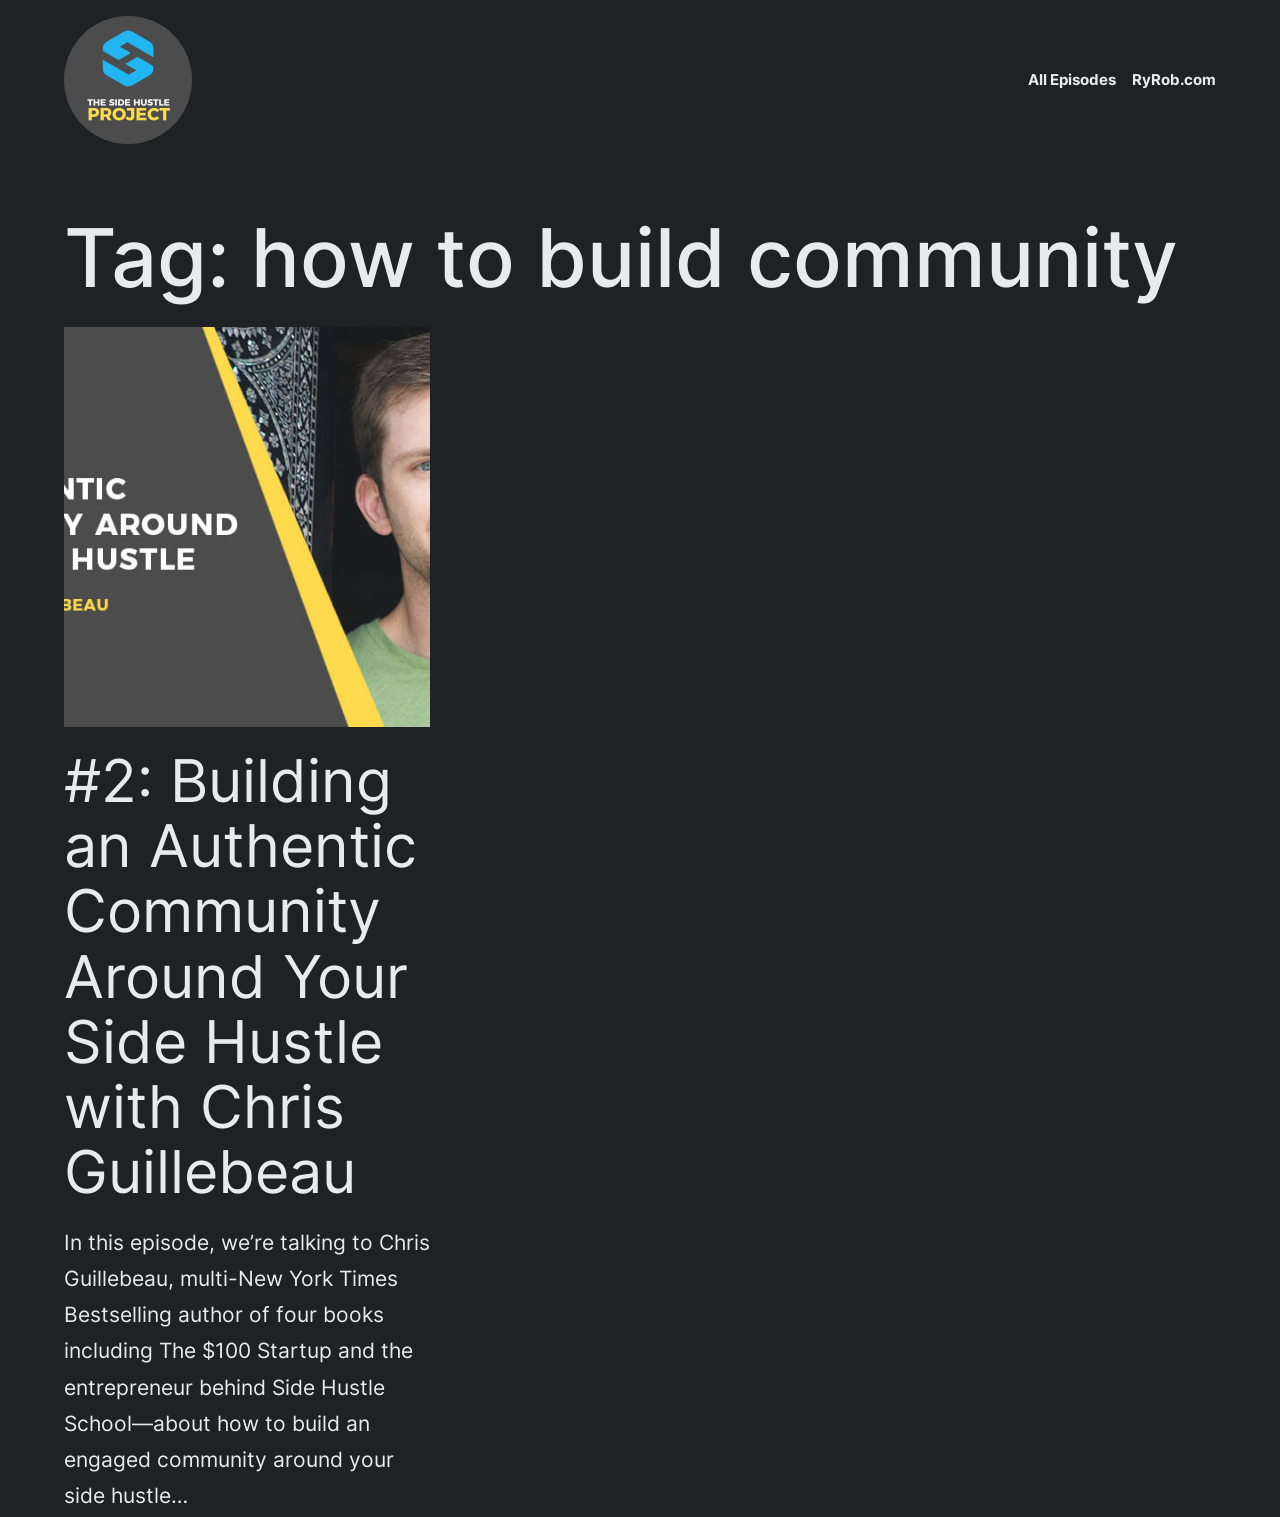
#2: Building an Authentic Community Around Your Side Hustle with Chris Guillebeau (240, 976)
